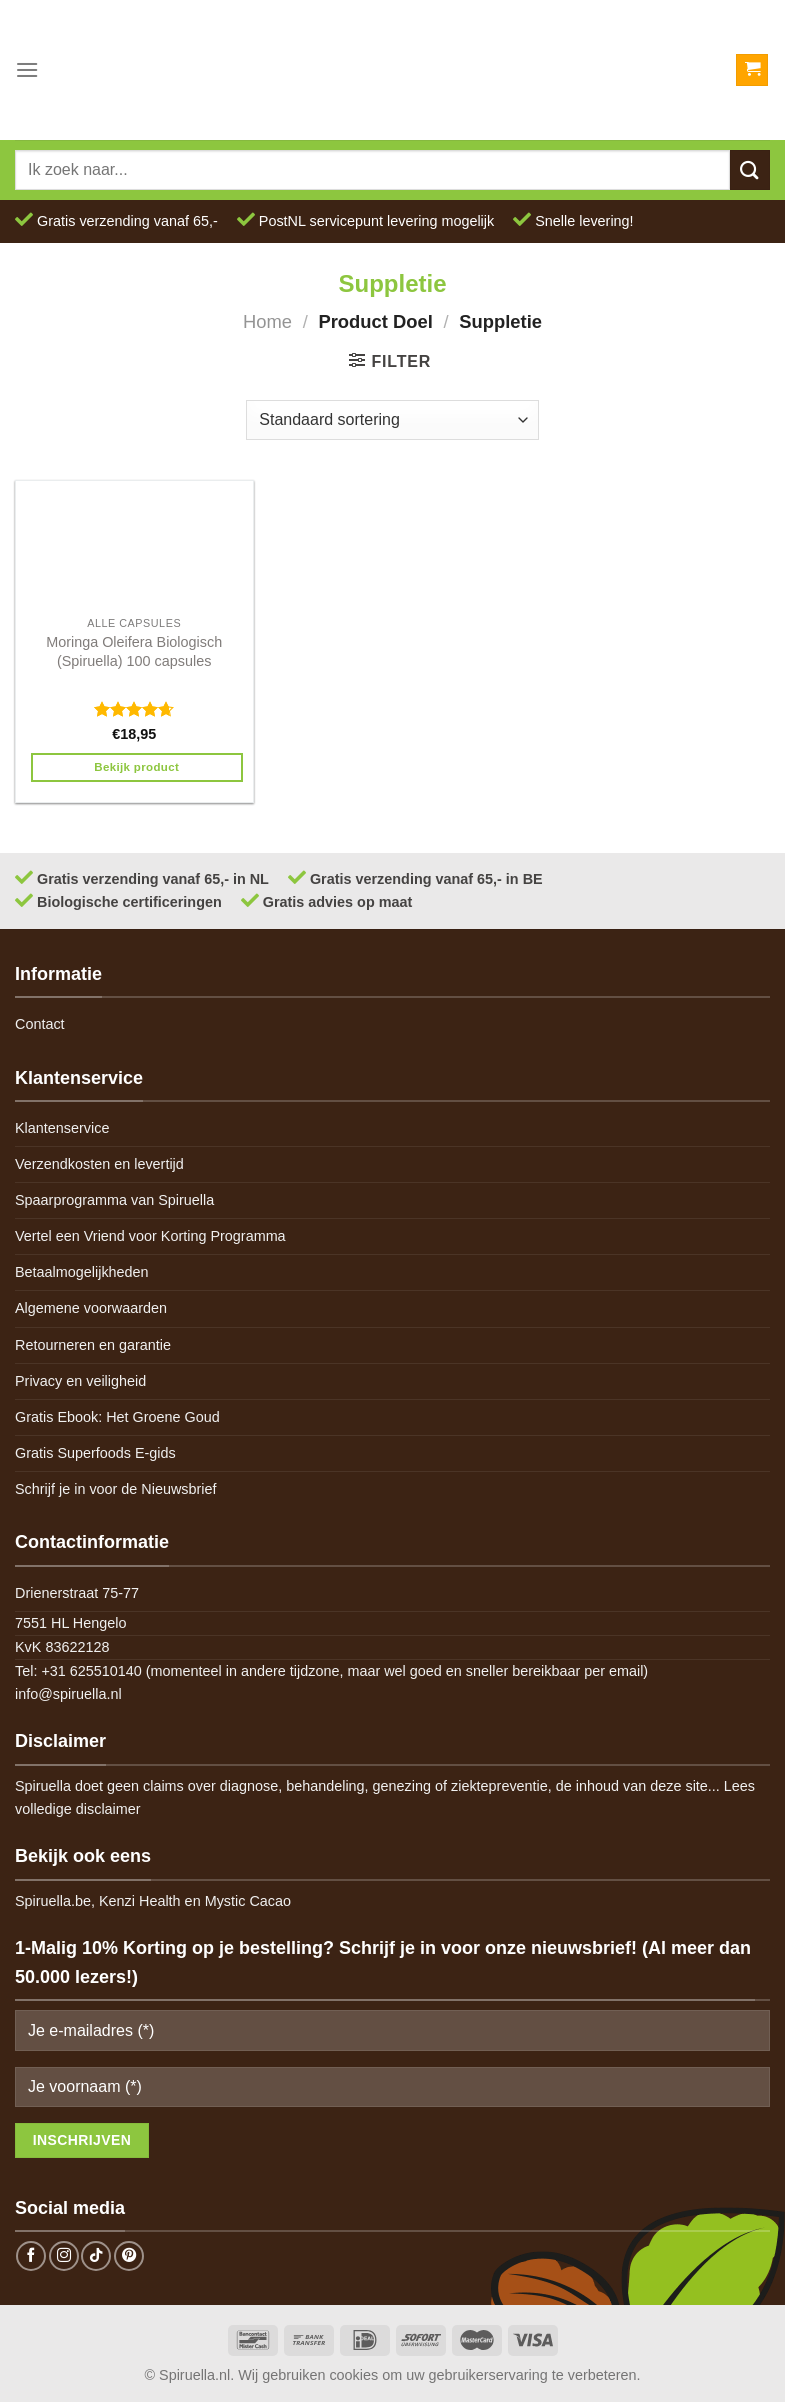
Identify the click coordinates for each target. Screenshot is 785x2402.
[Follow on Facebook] (31, 2256)
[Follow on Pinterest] (129, 2256)
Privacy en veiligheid (80, 1381)
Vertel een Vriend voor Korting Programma (150, 1236)
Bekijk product (136, 767)
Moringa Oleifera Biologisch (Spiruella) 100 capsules (134, 651)
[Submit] (750, 169)
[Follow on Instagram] (64, 2256)
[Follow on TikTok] (96, 2256)
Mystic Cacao (248, 1901)
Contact (40, 1024)
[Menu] (27, 69)
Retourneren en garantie (93, 1345)
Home (267, 321)
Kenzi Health (140, 1901)
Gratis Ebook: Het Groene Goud (117, 1417)
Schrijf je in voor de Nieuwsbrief (116, 1489)
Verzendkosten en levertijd (99, 1164)
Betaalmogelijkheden (82, 1272)
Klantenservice (62, 1128)
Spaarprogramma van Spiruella (114, 1200)
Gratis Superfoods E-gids (95, 1453)
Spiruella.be (53, 1901)
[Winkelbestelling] (392, 420)
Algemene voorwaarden (91, 1308)
